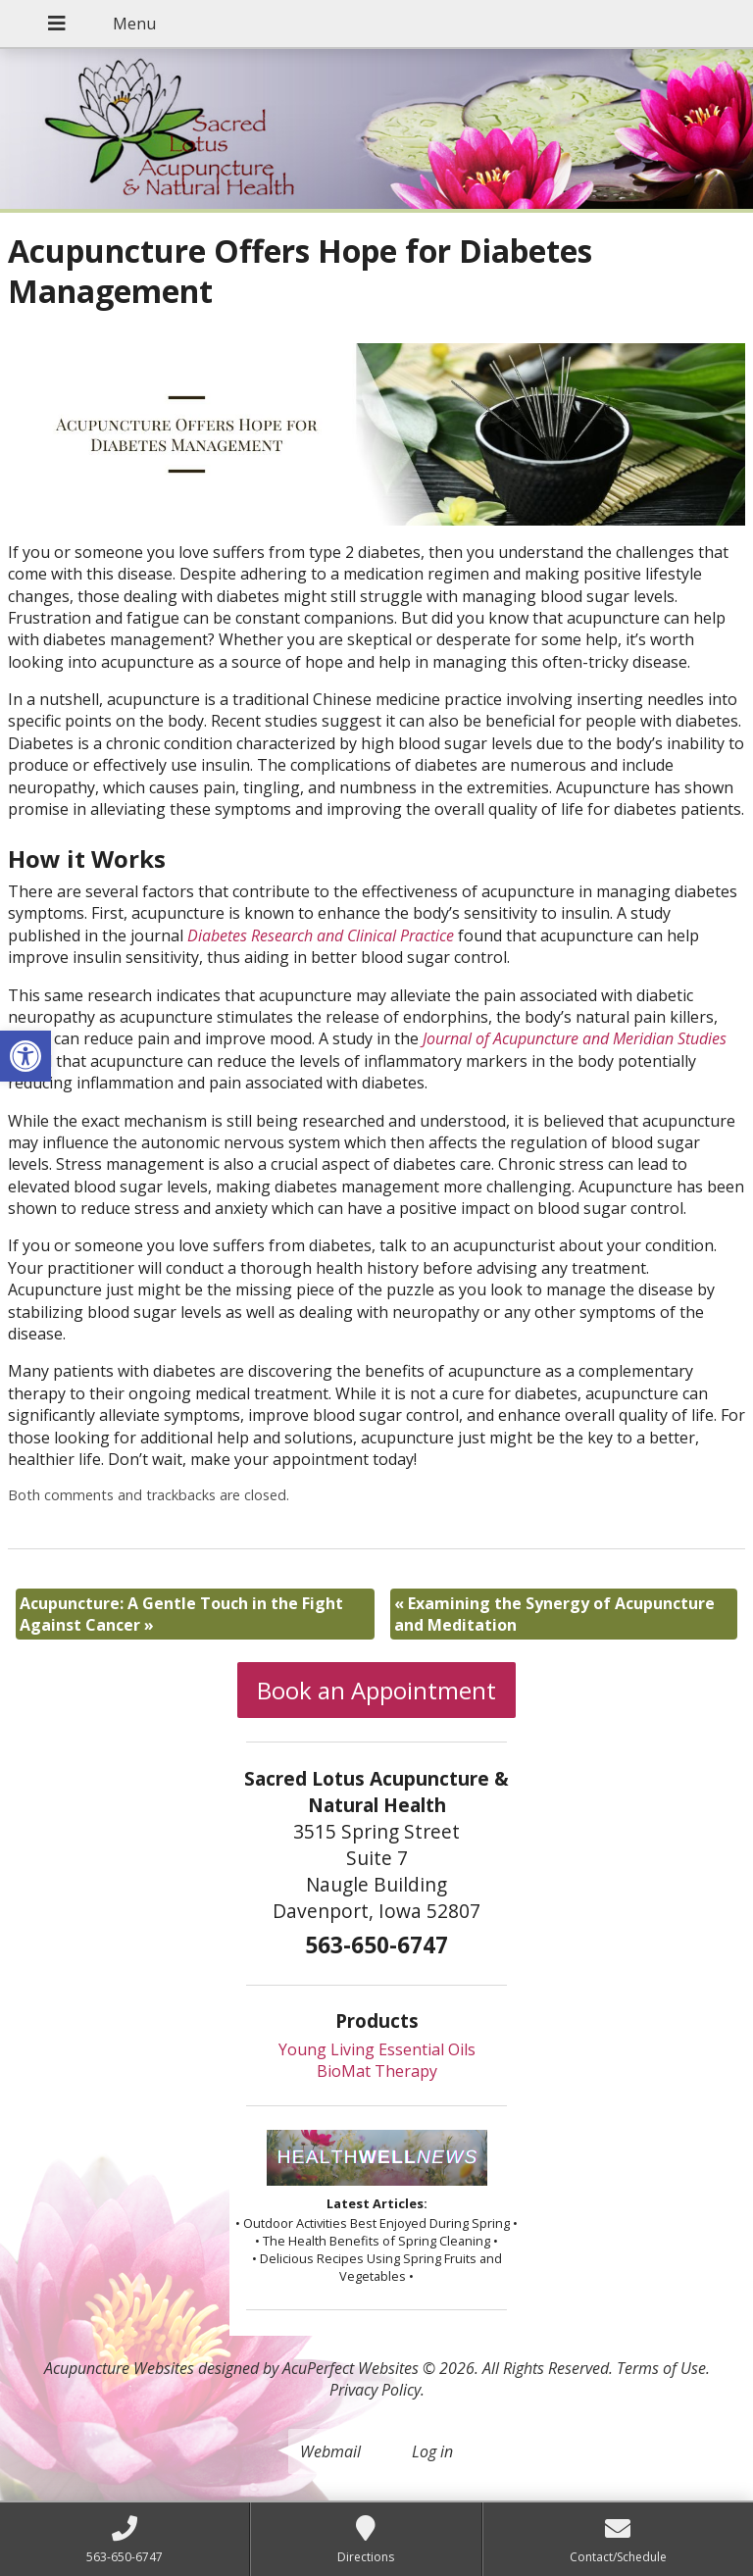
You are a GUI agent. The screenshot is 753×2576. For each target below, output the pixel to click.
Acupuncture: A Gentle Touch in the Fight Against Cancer (181, 1614)
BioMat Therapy (377, 2071)
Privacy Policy (375, 2389)
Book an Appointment (376, 1690)
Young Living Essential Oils (377, 2049)
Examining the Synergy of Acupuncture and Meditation (554, 1614)
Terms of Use (661, 2368)
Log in (432, 2451)
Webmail (330, 2451)
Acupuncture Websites (119, 2368)
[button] (25, 1056)
